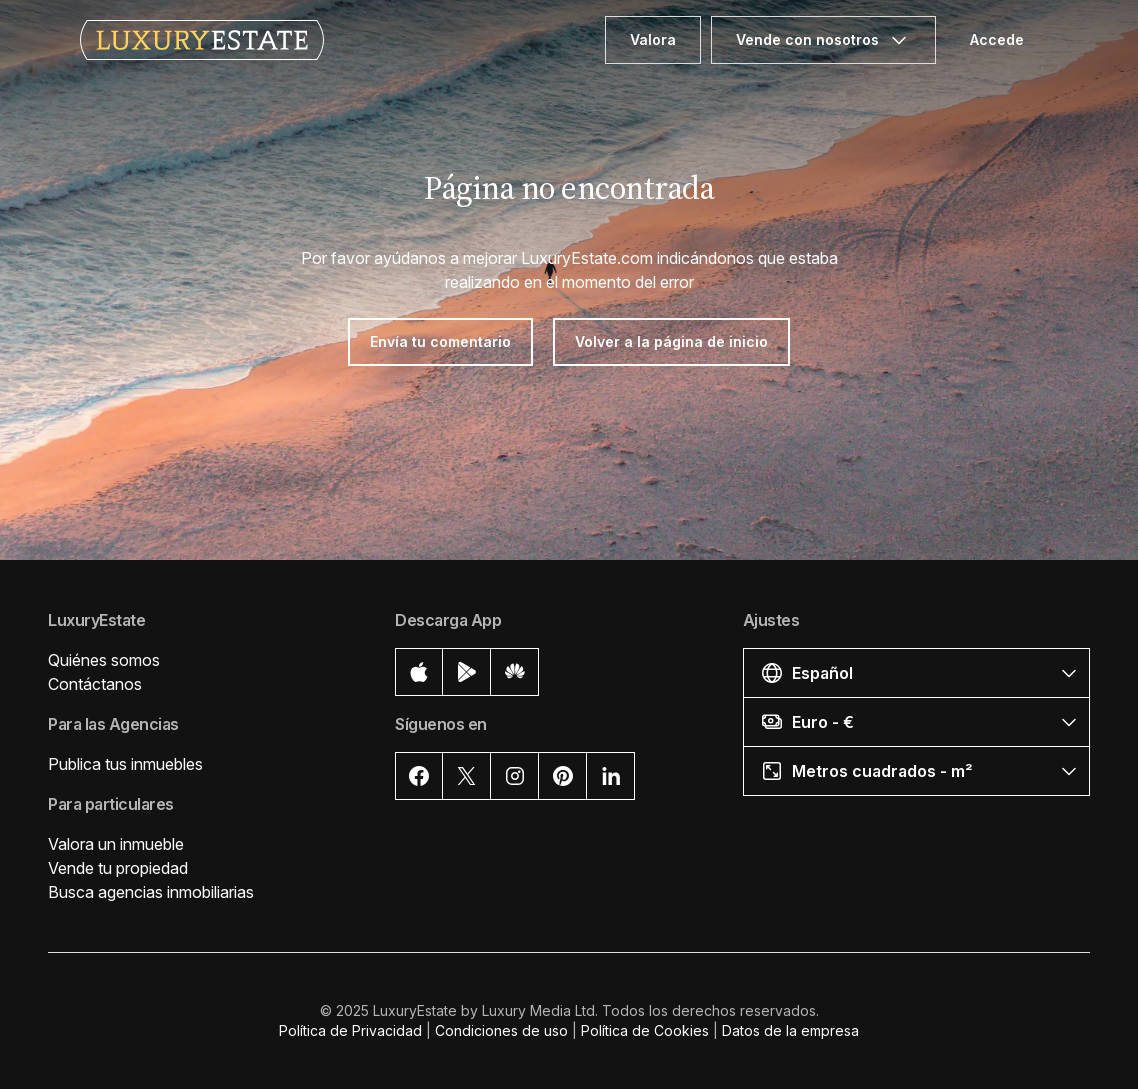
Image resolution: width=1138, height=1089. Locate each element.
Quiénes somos (104, 660)
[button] (916, 672)
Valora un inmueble (116, 844)
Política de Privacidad (350, 1030)
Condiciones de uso (501, 1030)
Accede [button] (997, 39)
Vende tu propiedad (118, 868)
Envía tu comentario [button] (440, 341)
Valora (653, 39)
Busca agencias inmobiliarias (151, 892)
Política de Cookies (645, 1030)
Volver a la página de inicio (671, 341)
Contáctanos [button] (95, 684)
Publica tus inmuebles (125, 764)
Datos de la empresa (790, 1030)
